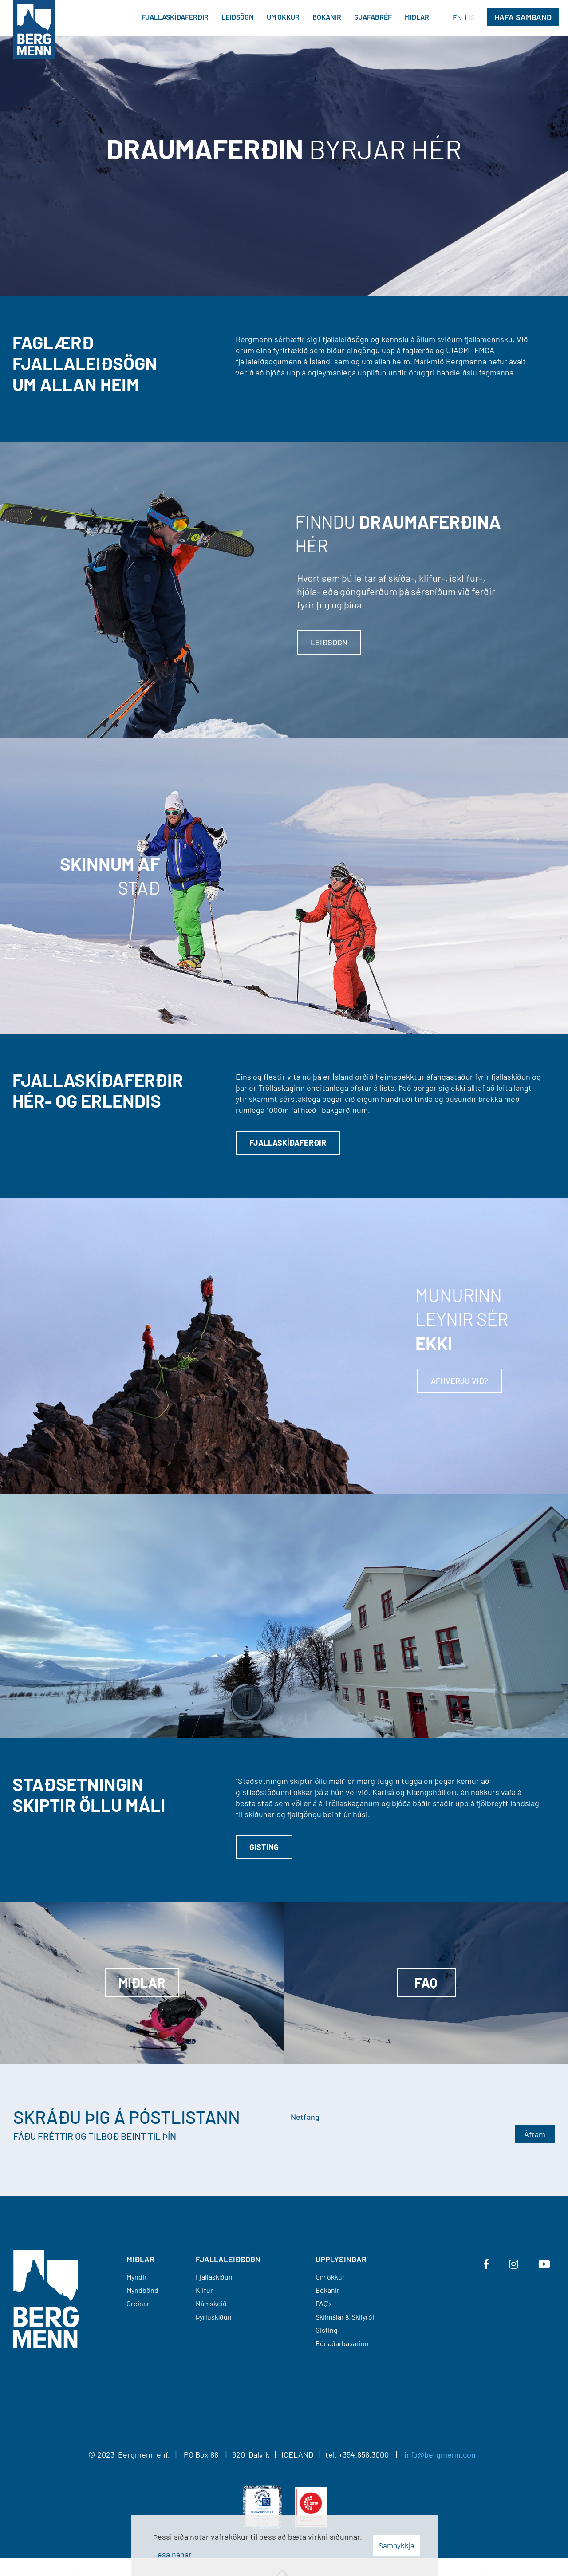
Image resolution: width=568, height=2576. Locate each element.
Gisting (264, 1847)
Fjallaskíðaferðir (287, 1143)
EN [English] (457, 17)
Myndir (136, 2276)
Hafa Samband (523, 17)
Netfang (305, 2117)
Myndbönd (142, 2290)
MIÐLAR (140, 2259)
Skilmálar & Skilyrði (345, 2316)
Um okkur (330, 2276)
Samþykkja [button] (396, 2545)
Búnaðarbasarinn (342, 2343)
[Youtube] (544, 2264)
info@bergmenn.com (441, 2454)
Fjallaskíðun (214, 2276)
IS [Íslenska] (472, 17)
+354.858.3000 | (371, 2454)
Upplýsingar (341, 2259)
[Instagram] (514, 2264)
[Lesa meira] (284, 1346)
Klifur (204, 2290)
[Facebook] (486, 2264)
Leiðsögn (329, 642)
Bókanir (327, 2290)
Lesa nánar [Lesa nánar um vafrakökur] (172, 2554)
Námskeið (211, 2303)
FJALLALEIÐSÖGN (228, 2259)
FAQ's (324, 2303)
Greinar (138, 2303)
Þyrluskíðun (214, 2316)
